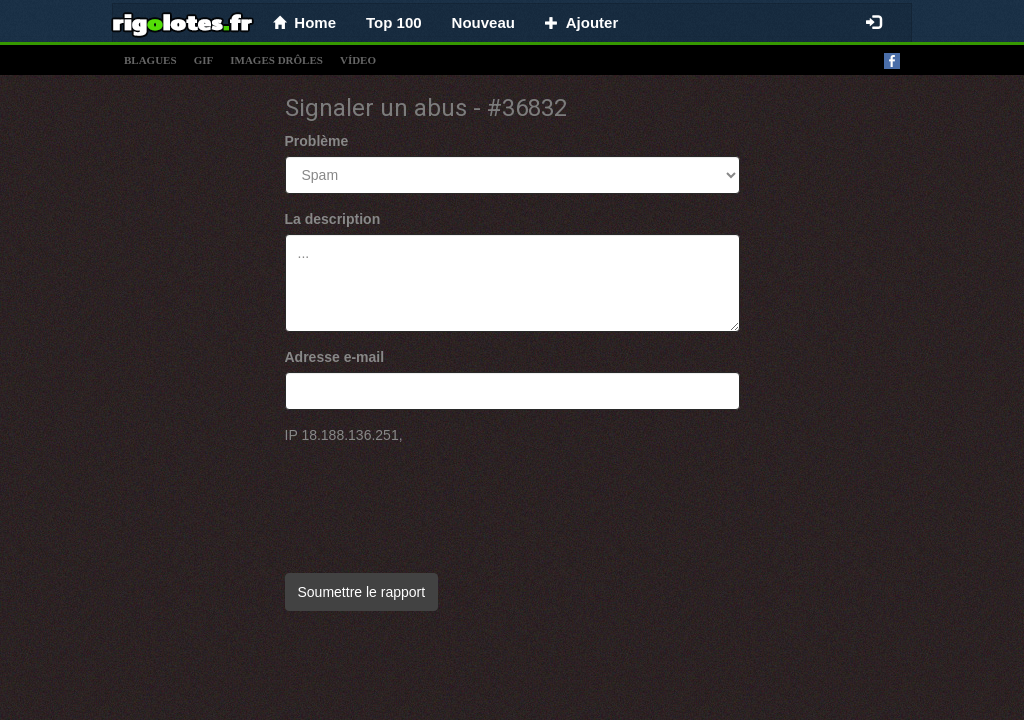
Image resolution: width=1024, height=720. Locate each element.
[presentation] (437, 499)
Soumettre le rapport (362, 592)
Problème (317, 141)
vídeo (358, 60)
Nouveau (483, 22)
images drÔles (276, 60)
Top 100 (394, 22)
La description (333, 219)
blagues (150, 60)
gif (204, 60)
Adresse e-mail (335, 357)
